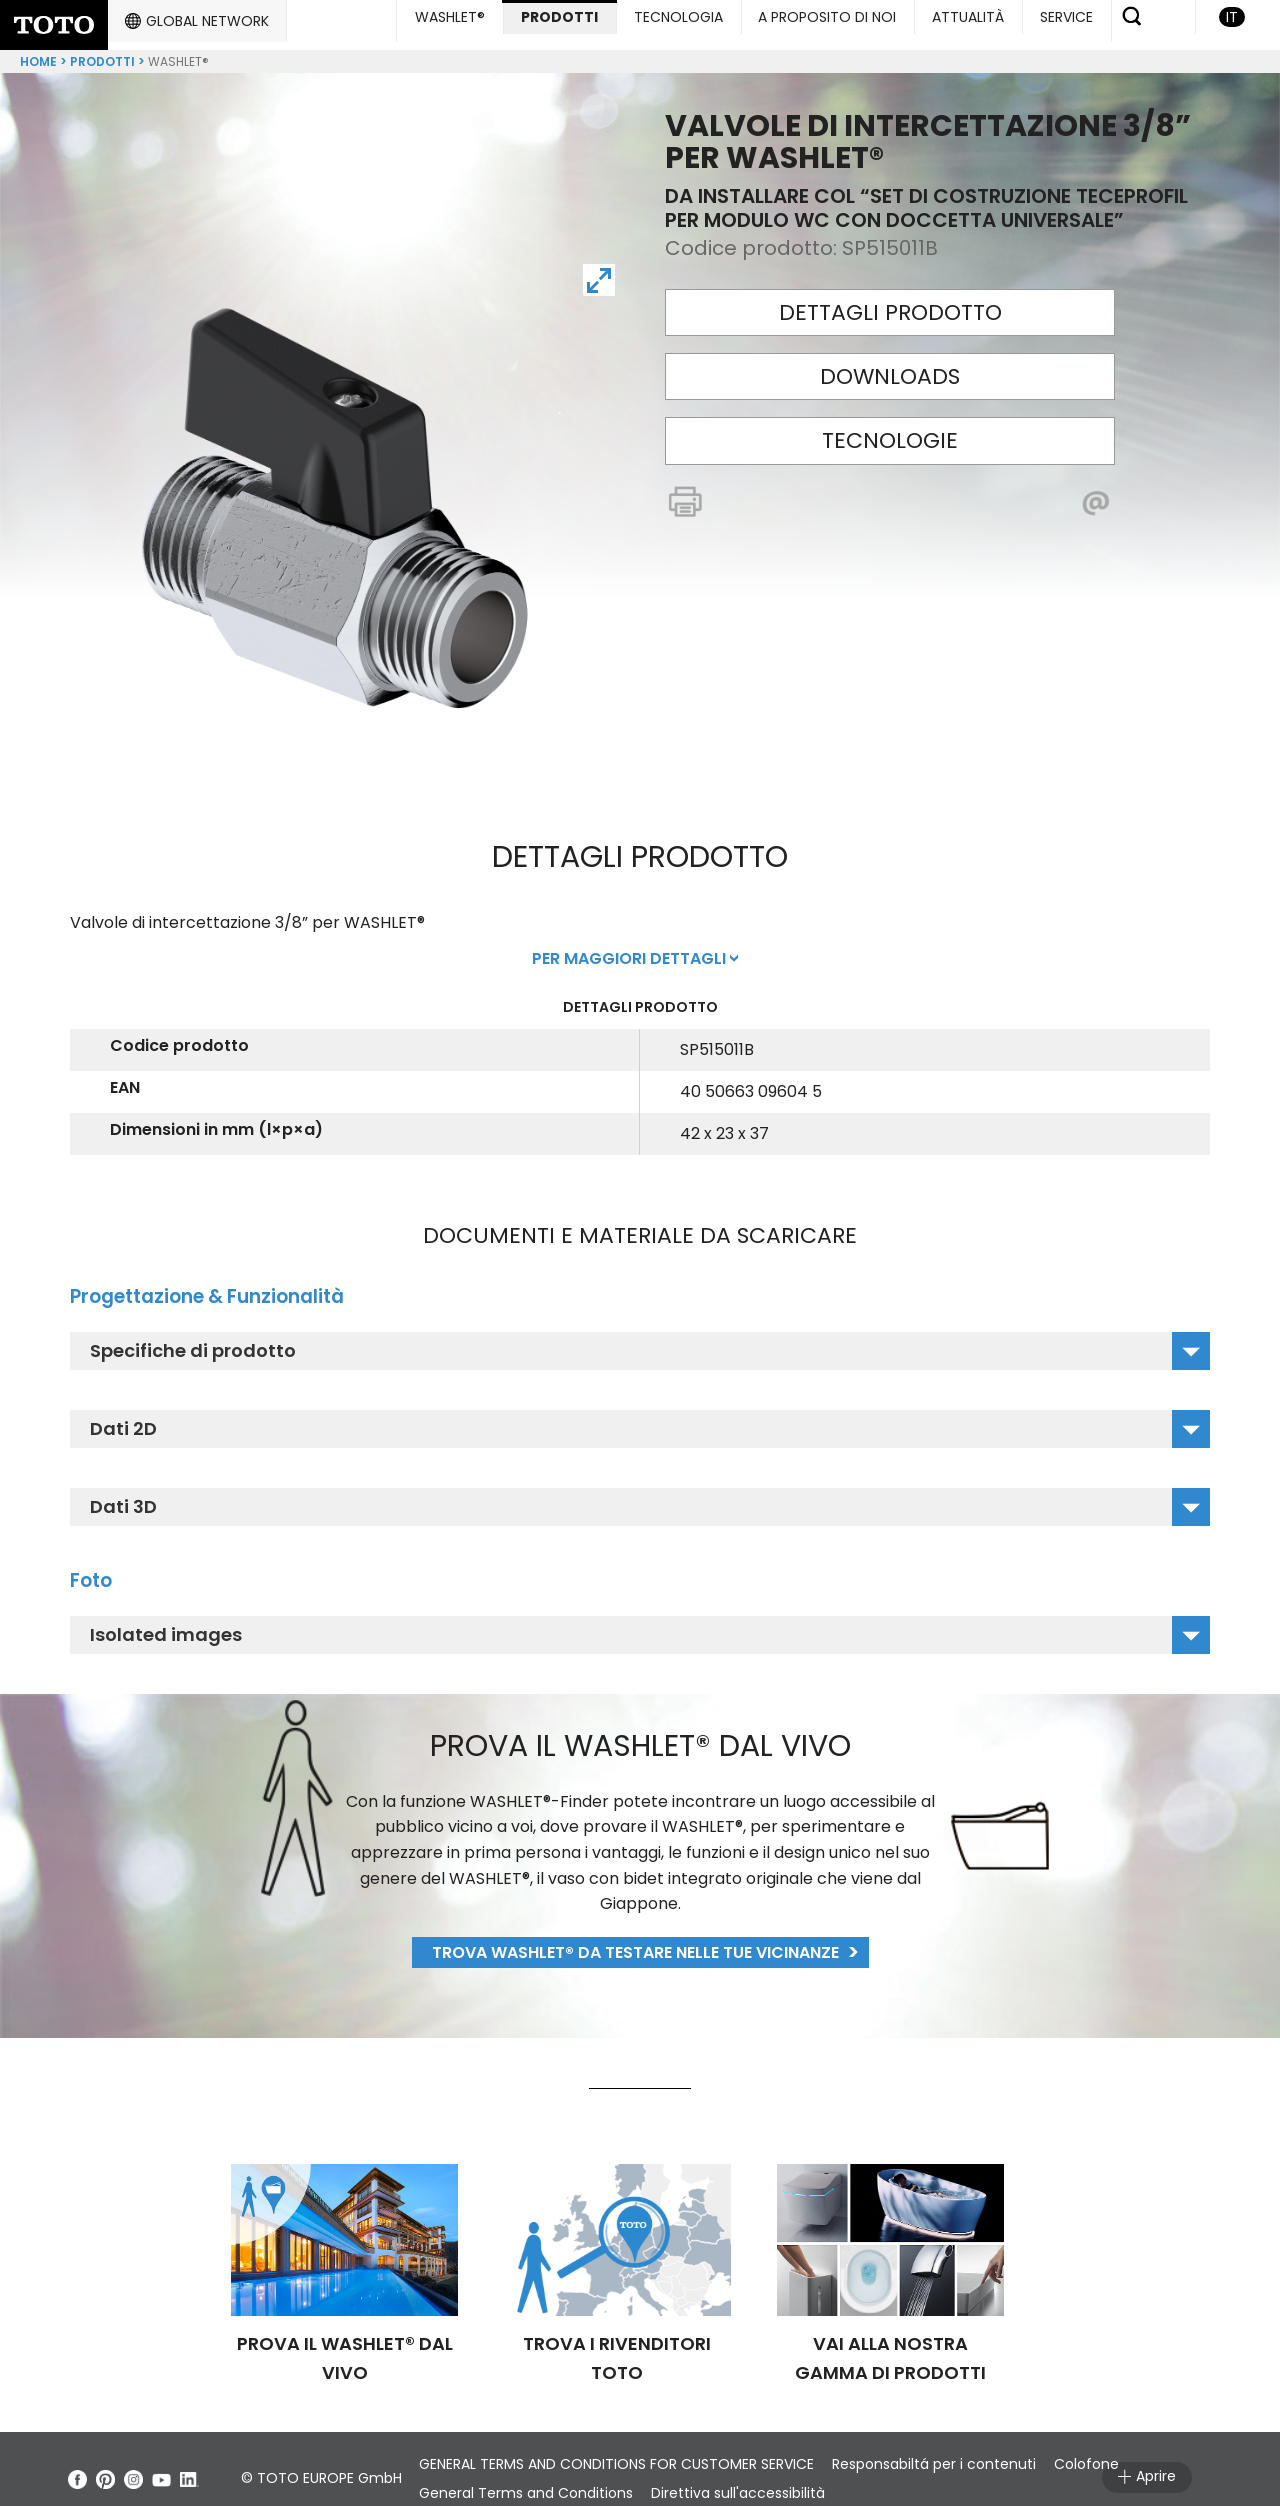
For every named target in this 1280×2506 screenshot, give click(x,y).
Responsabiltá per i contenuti (960, 2448)
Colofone (1129, 2448)
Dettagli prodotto (890, 296)
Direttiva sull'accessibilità (764, 2477)
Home (38, 45)
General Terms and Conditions (535, 2477)
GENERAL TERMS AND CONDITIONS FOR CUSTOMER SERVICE (625, 2448)
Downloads (890, 360)
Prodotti (102, 45)
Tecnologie (890, 424)
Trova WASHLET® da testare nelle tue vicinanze (635, 1936)
